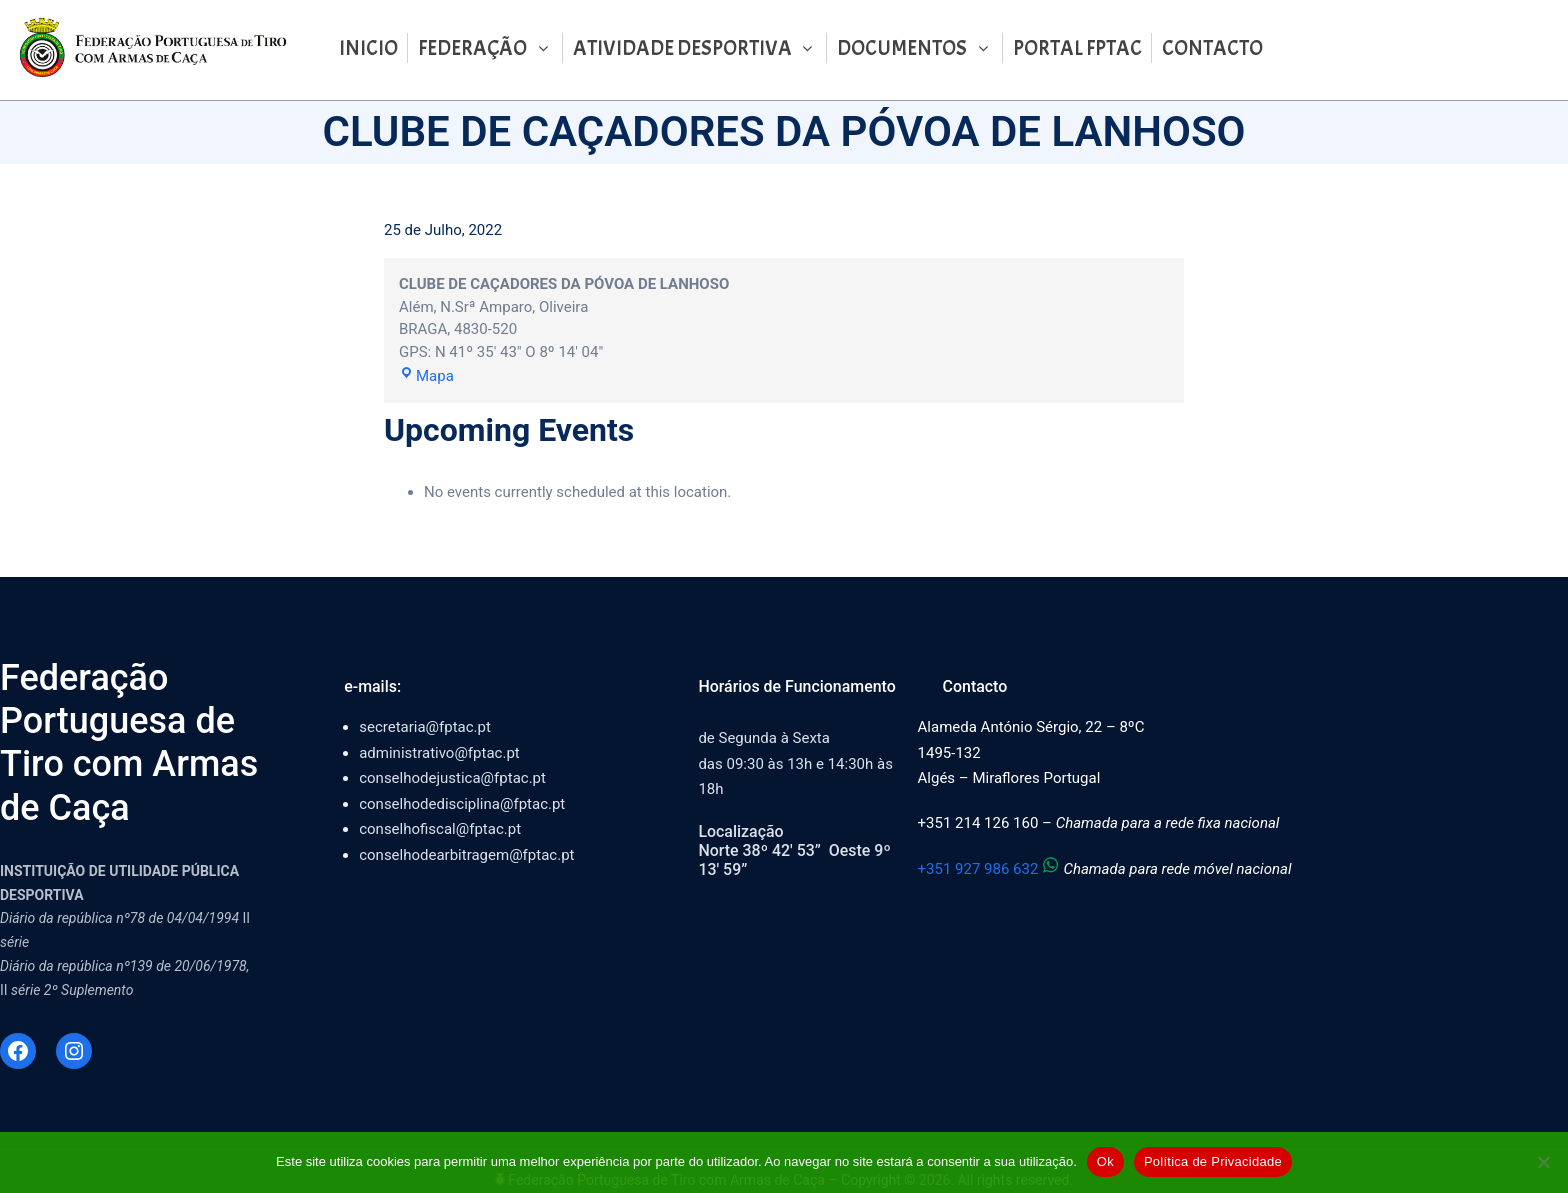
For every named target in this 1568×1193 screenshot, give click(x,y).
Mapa (426, 376)
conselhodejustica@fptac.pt (452, 778)
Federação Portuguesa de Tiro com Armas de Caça (129, 743)
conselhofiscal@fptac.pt (440, 829)
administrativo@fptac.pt (439, 753)
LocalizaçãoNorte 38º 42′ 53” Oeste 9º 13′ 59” (794, 850)
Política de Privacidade (1213, 1161)
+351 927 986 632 (991, 869)
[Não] (1543, 1162)
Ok (1105, 1161)
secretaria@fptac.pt (425, 727)
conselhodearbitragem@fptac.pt (466, 855)
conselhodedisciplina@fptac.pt (462, 804)
